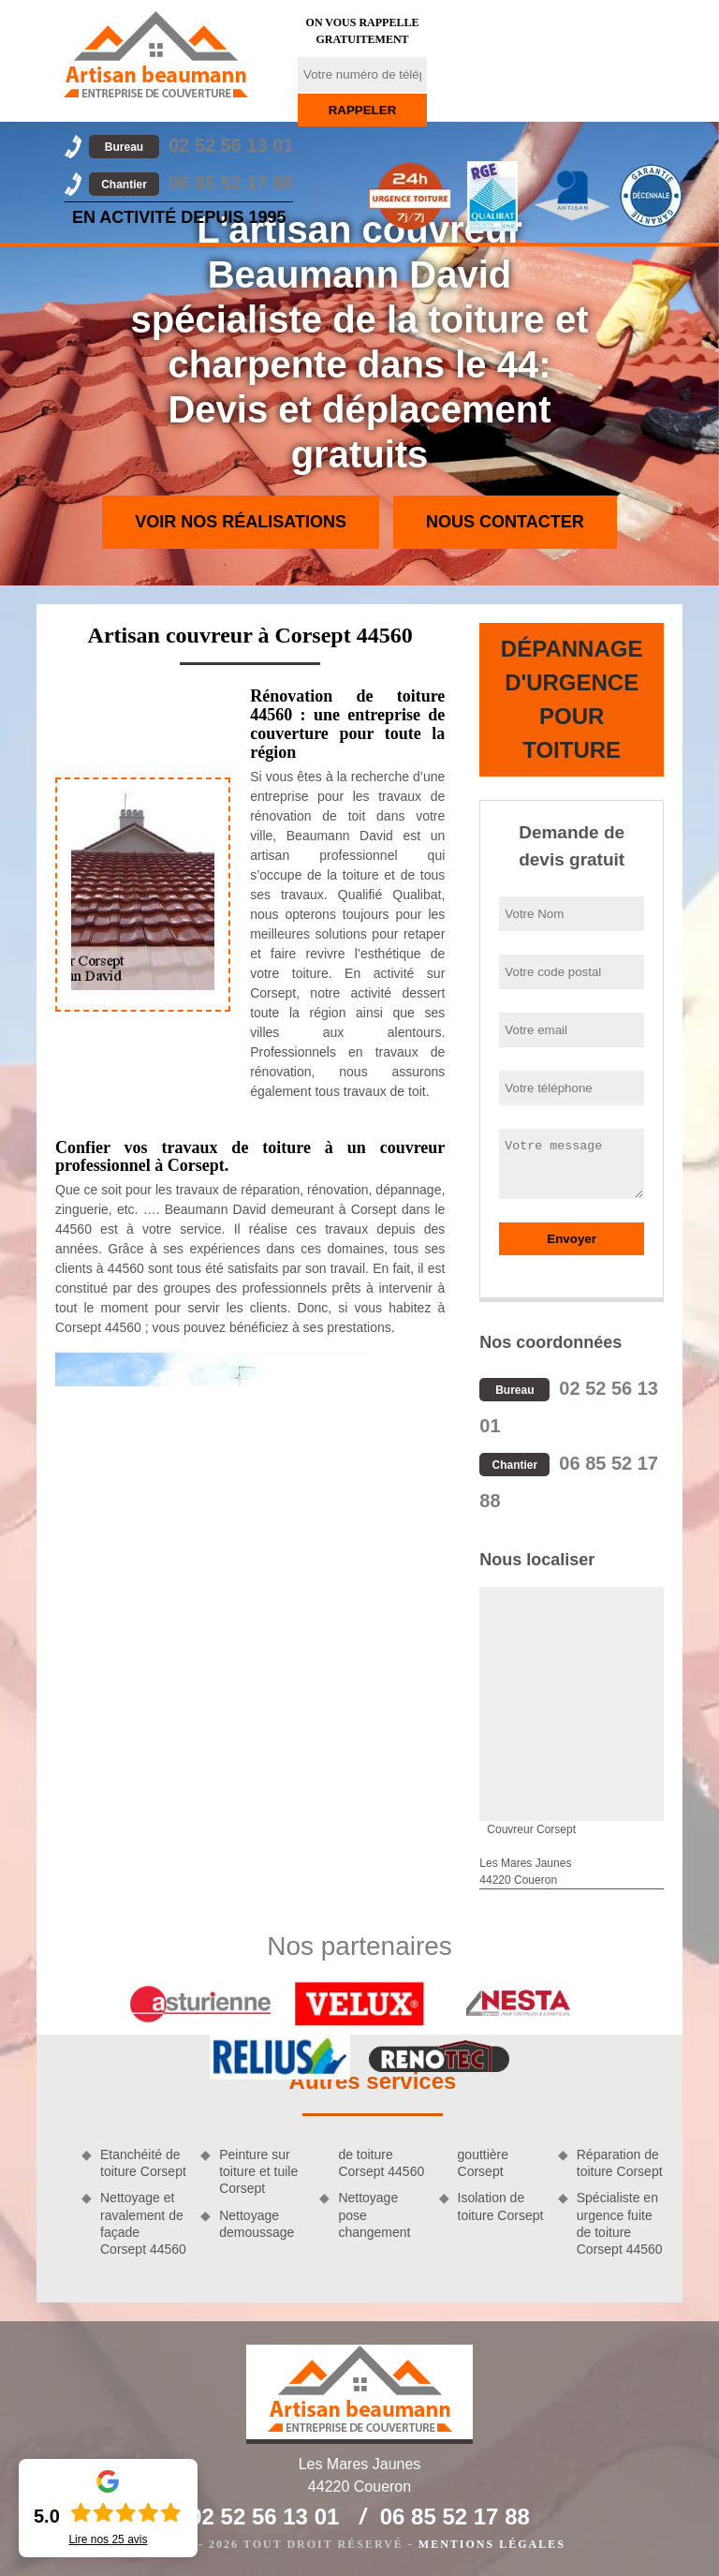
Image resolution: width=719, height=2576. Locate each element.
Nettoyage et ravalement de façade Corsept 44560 (143, 2223)
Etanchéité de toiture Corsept (143, 2163)
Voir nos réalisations (240, 521)
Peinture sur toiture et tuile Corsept (258, 2171)
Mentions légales (491, 2544)
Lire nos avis (107, 2539)
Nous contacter (505, 521)
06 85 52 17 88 (191, 182)
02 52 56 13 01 (191, 145)
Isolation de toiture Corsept (501, 2206)
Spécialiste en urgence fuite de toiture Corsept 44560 (620, 2223)
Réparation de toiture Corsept (620, 2163)
